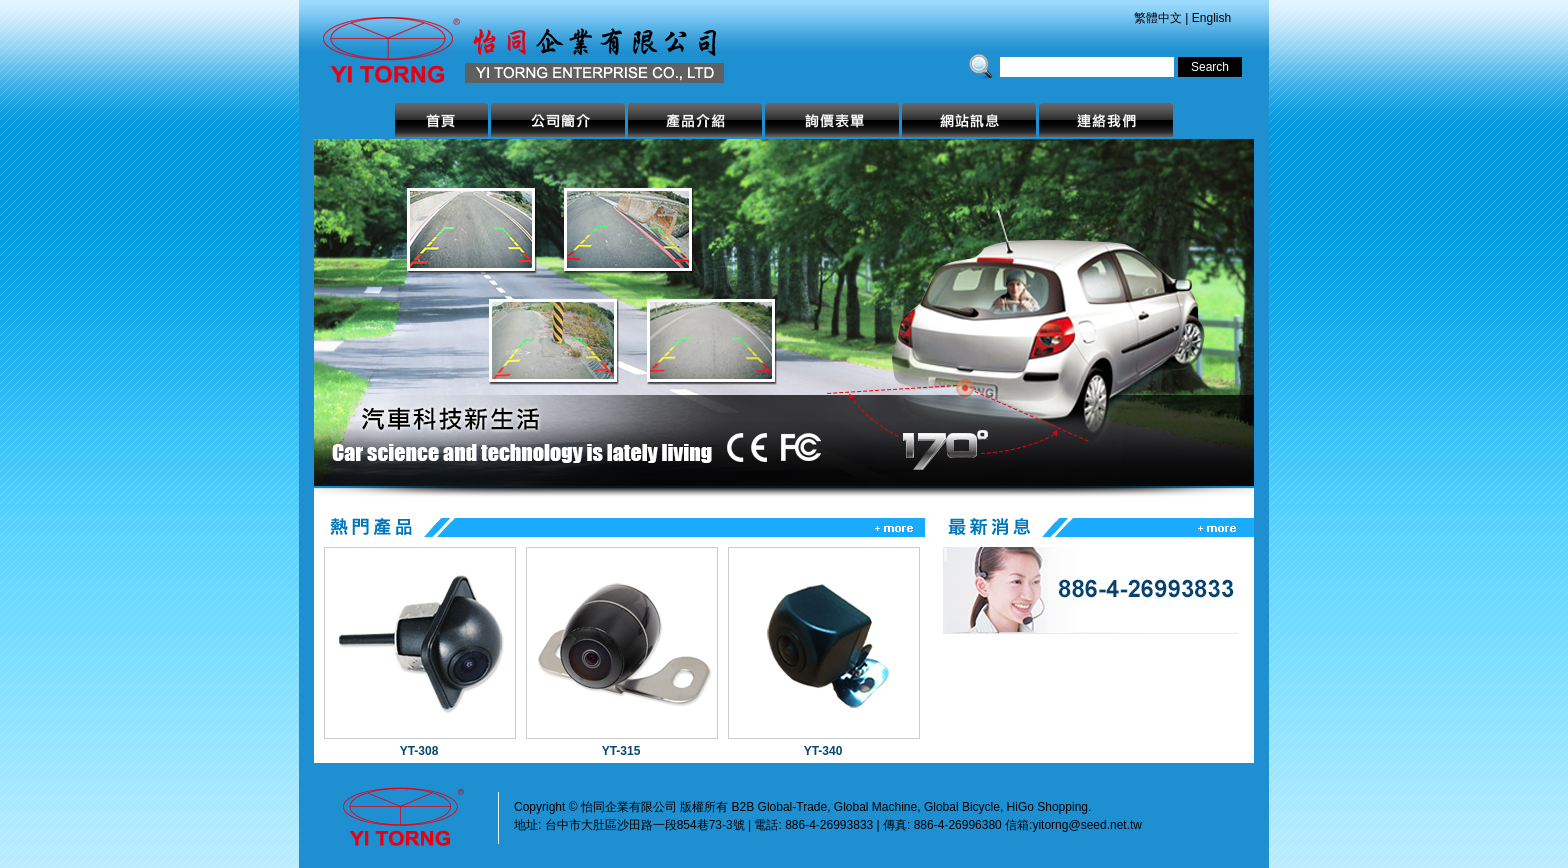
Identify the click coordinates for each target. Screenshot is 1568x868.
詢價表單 (832, 120)
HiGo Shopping (1047, 807)
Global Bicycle (962, 807)
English (1211, 18)
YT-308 (419, 751)
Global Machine (875, 807)
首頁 (441, 120)
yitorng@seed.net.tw (1087, 825)
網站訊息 (969, 120)
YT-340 (823, 751)
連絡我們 (1106, 120)
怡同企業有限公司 (549, 41)
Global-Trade (793, 807)
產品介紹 (695, 120)
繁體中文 (1158, 18)
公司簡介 (558, 120)
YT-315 (621, 751)
